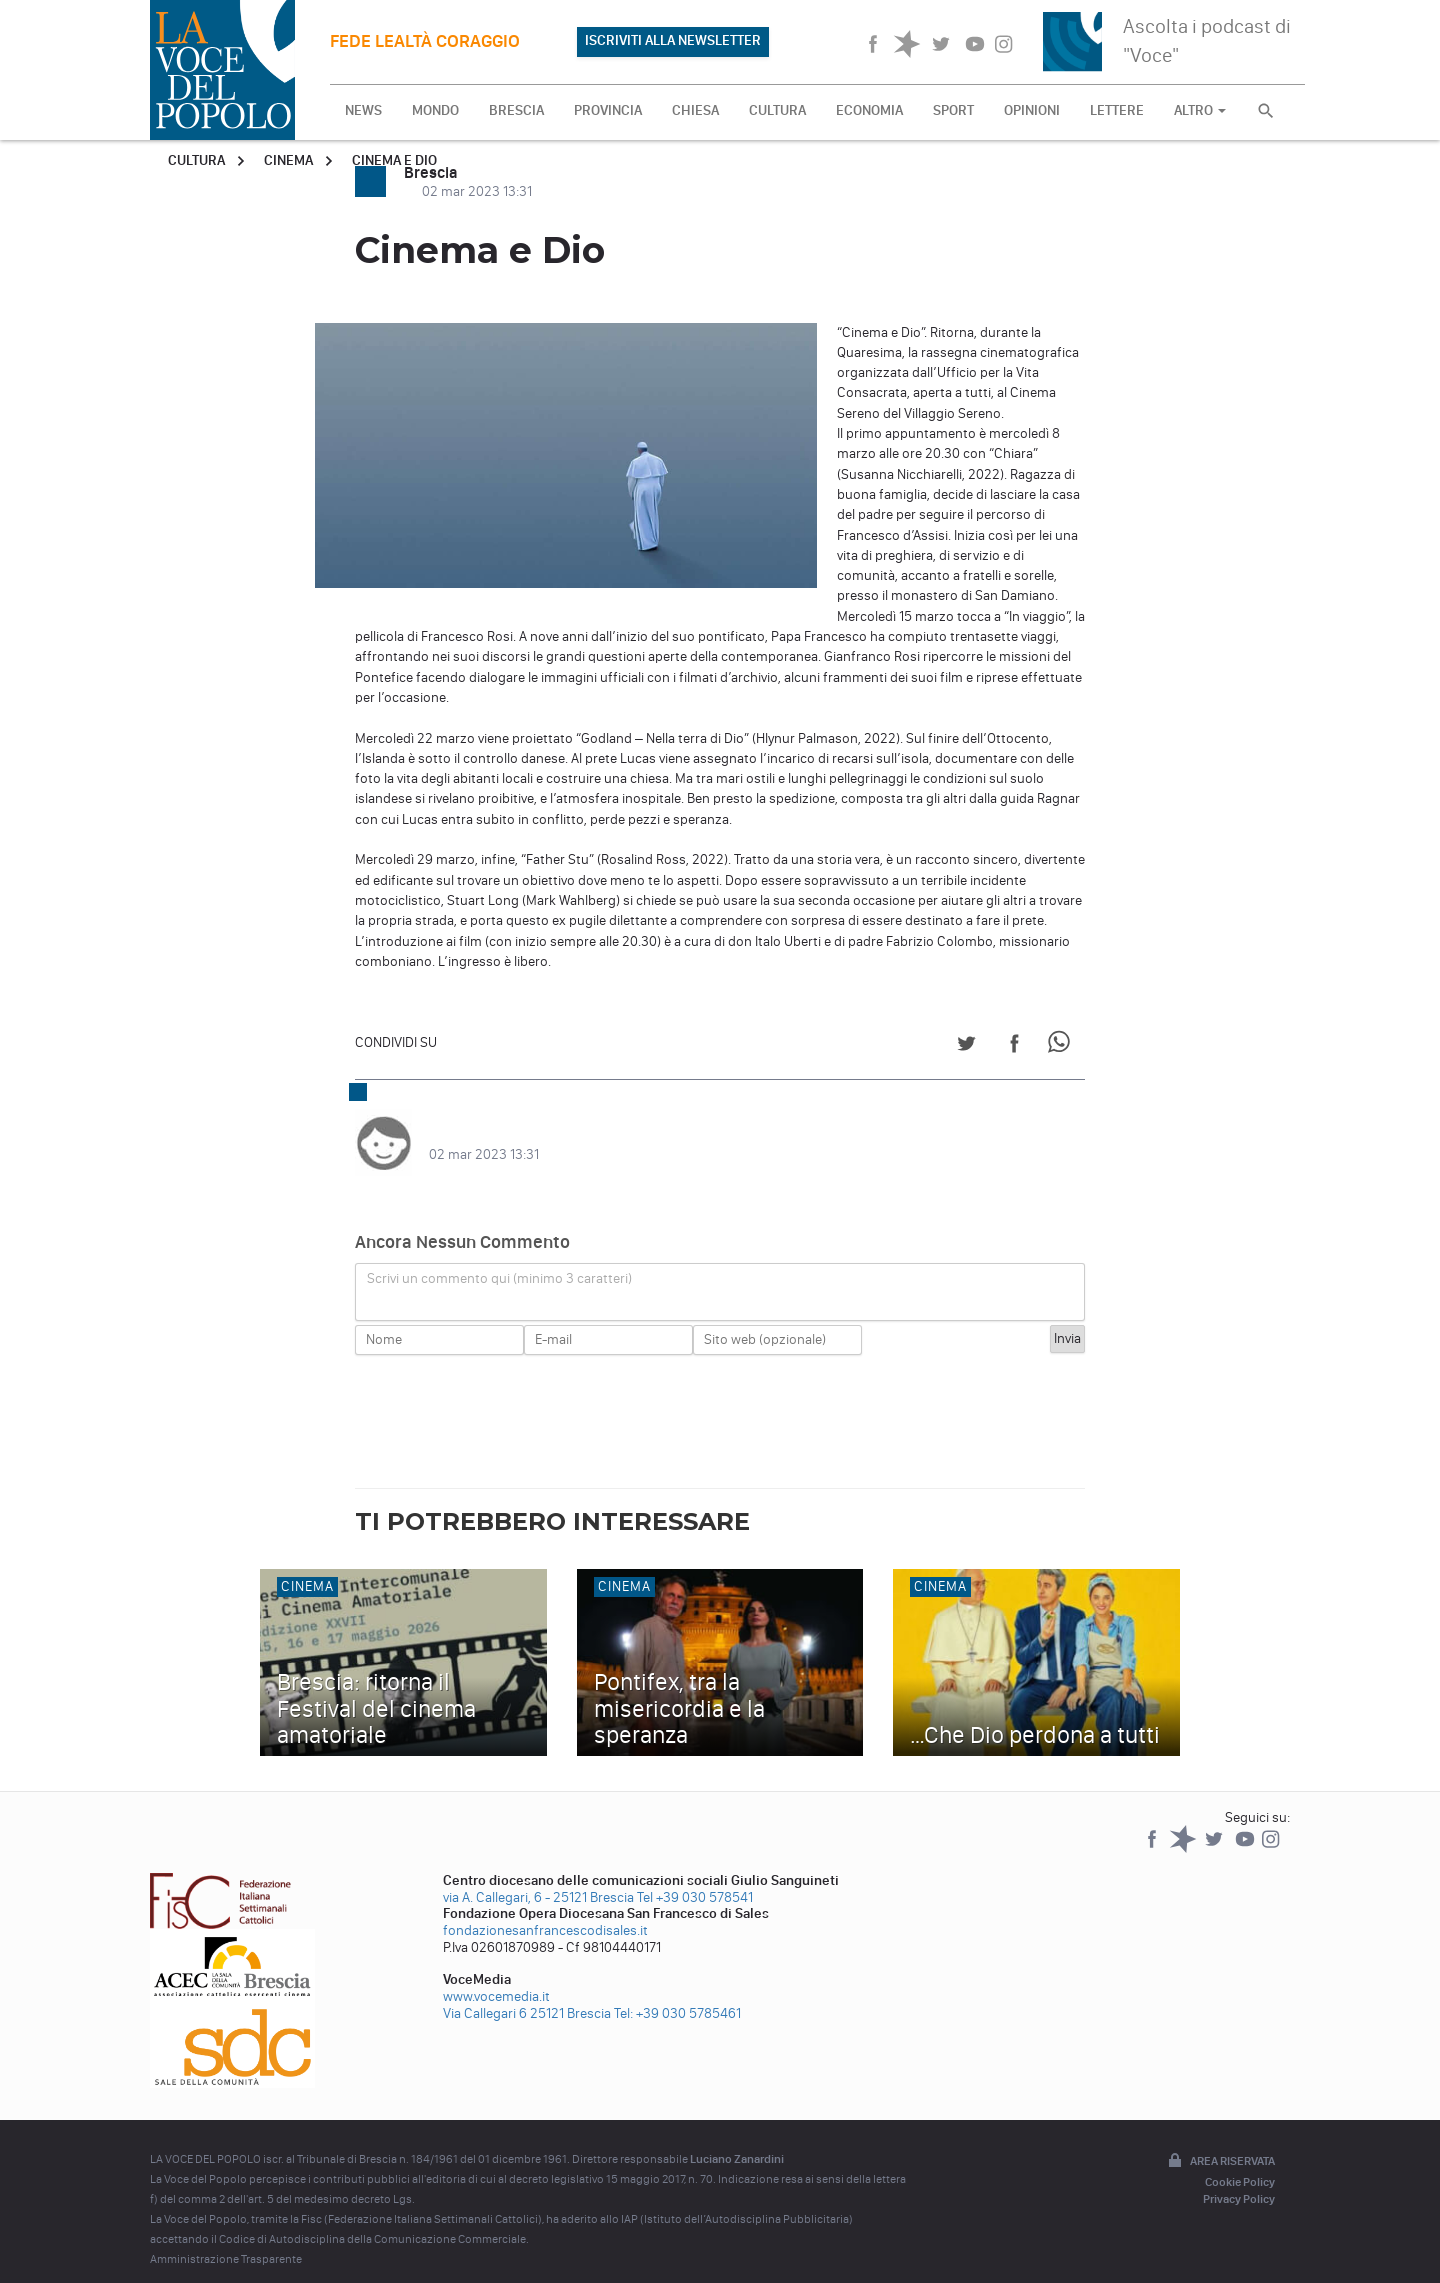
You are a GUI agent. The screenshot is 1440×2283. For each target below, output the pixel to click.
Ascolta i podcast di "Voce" (1207, 40)
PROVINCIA (608, 110)
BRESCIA (516, 110)
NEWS (363, 110)
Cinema (288, 160)
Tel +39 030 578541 (695, 1877)
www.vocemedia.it (496, 1976)
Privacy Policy (1239, 2179)
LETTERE (1117, 110)
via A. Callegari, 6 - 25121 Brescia (538, 1877)
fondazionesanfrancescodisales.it (545, 1910)
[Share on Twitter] (966, 1046)
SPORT (953, 110)
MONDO (435, 110)
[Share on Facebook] (1014, 1046)
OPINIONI (1032, 110)
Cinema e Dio (394, 160)
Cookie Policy (1240, 2162)
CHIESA (695, 110)
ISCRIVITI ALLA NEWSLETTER (673, 40)
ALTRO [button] (1200, 110)
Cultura (196, 160)
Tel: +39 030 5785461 (677, 1993)
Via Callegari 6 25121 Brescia (527, 1993)
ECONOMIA (869, 110)
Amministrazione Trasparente (226, 2239)
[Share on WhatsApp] (1062, 1046)
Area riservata (1220, 2142)
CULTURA (777, 110)
